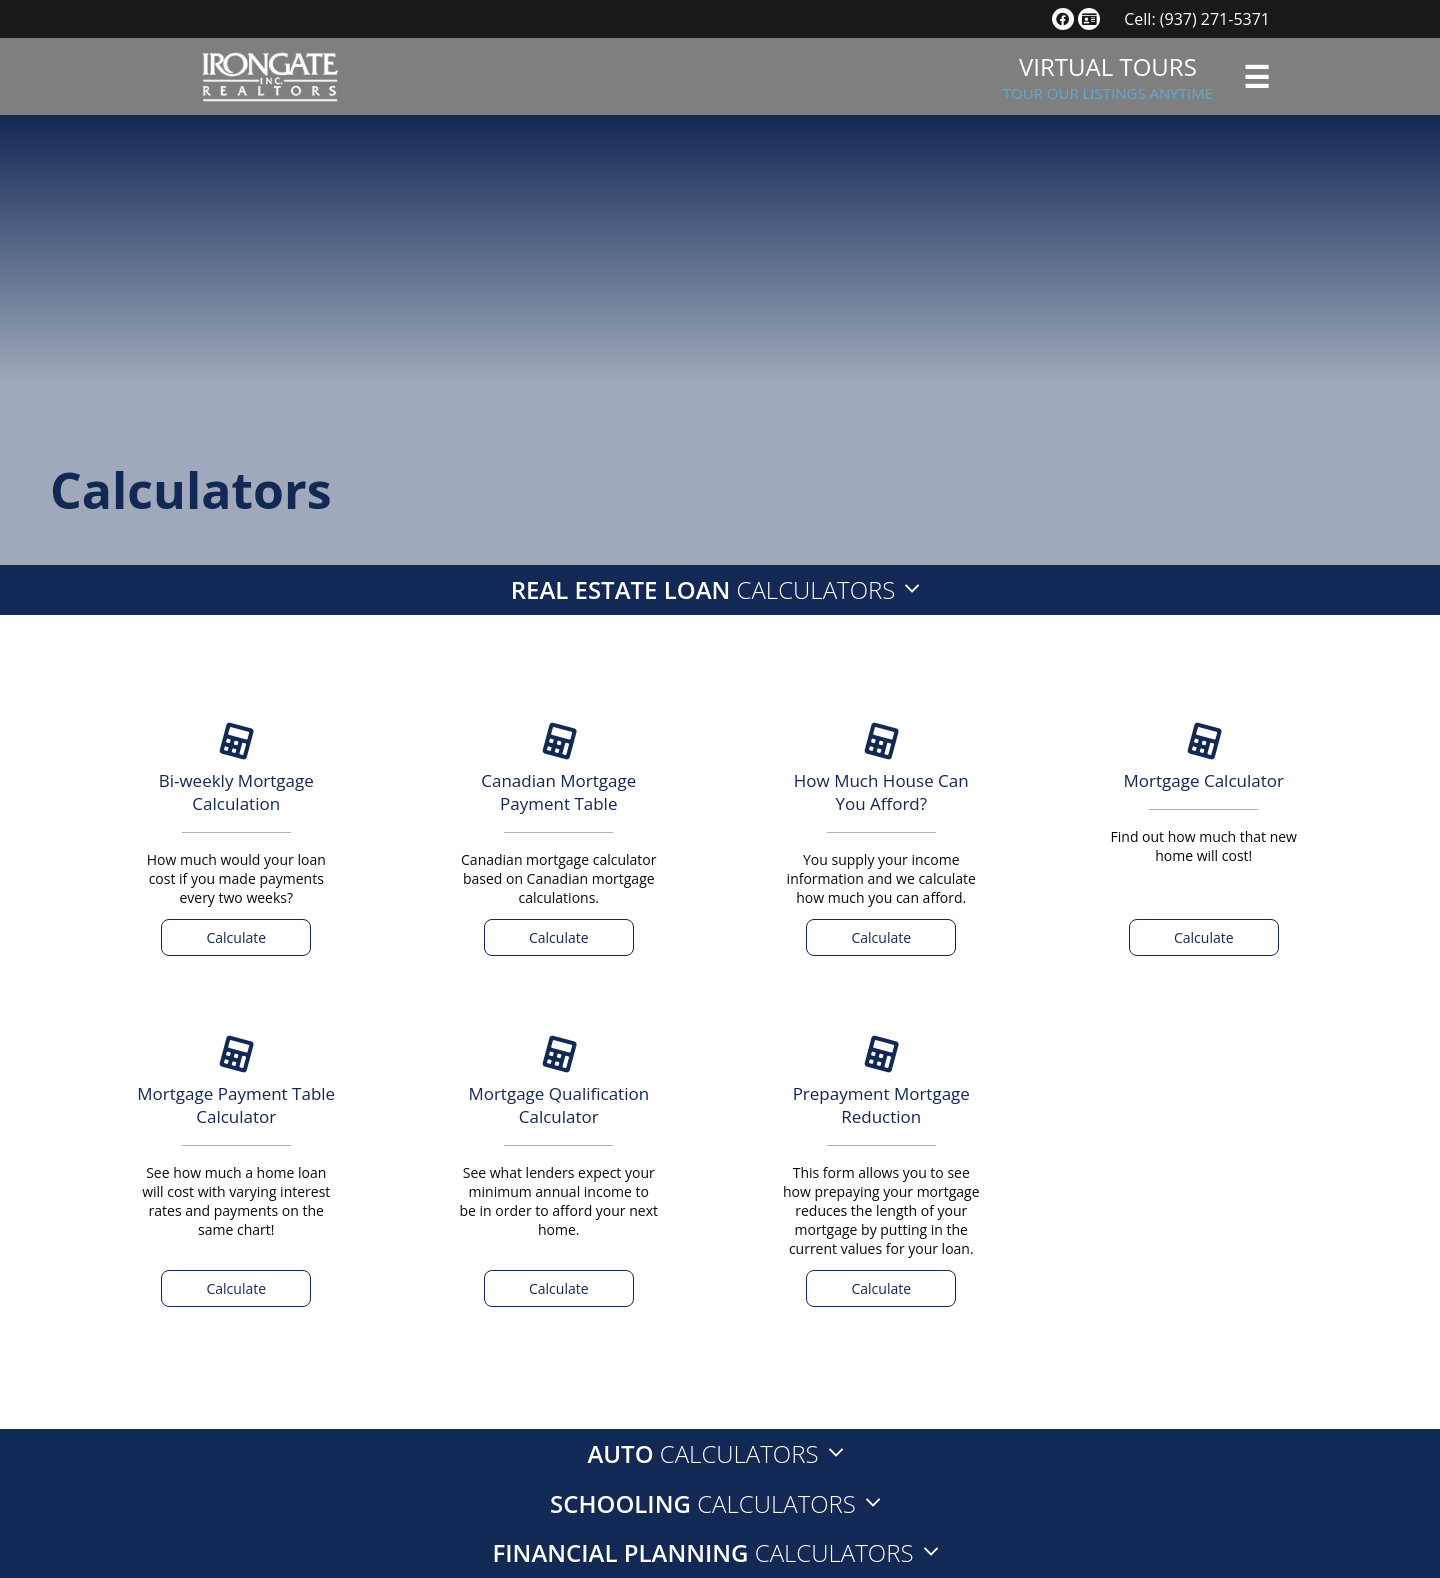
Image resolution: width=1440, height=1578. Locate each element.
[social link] (1063, 19)
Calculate (236, 937)
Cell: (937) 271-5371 (1197, 19)
